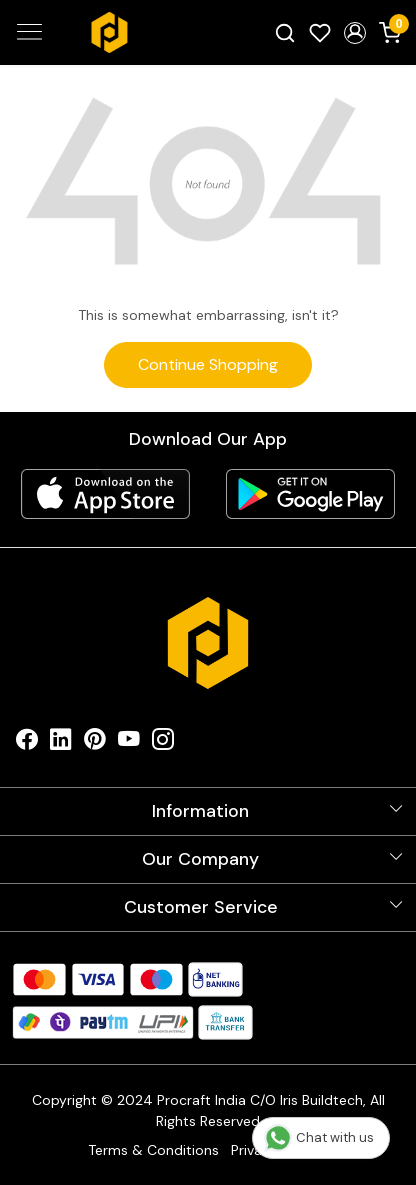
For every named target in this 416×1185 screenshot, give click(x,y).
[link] (285, 32)
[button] (354, 33)
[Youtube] (129, 743)
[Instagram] (163, 743)
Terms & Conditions (153, 1150)
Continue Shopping (208, 364)
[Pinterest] (95, 743)
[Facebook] (27, 743)
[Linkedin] (61, 743)
